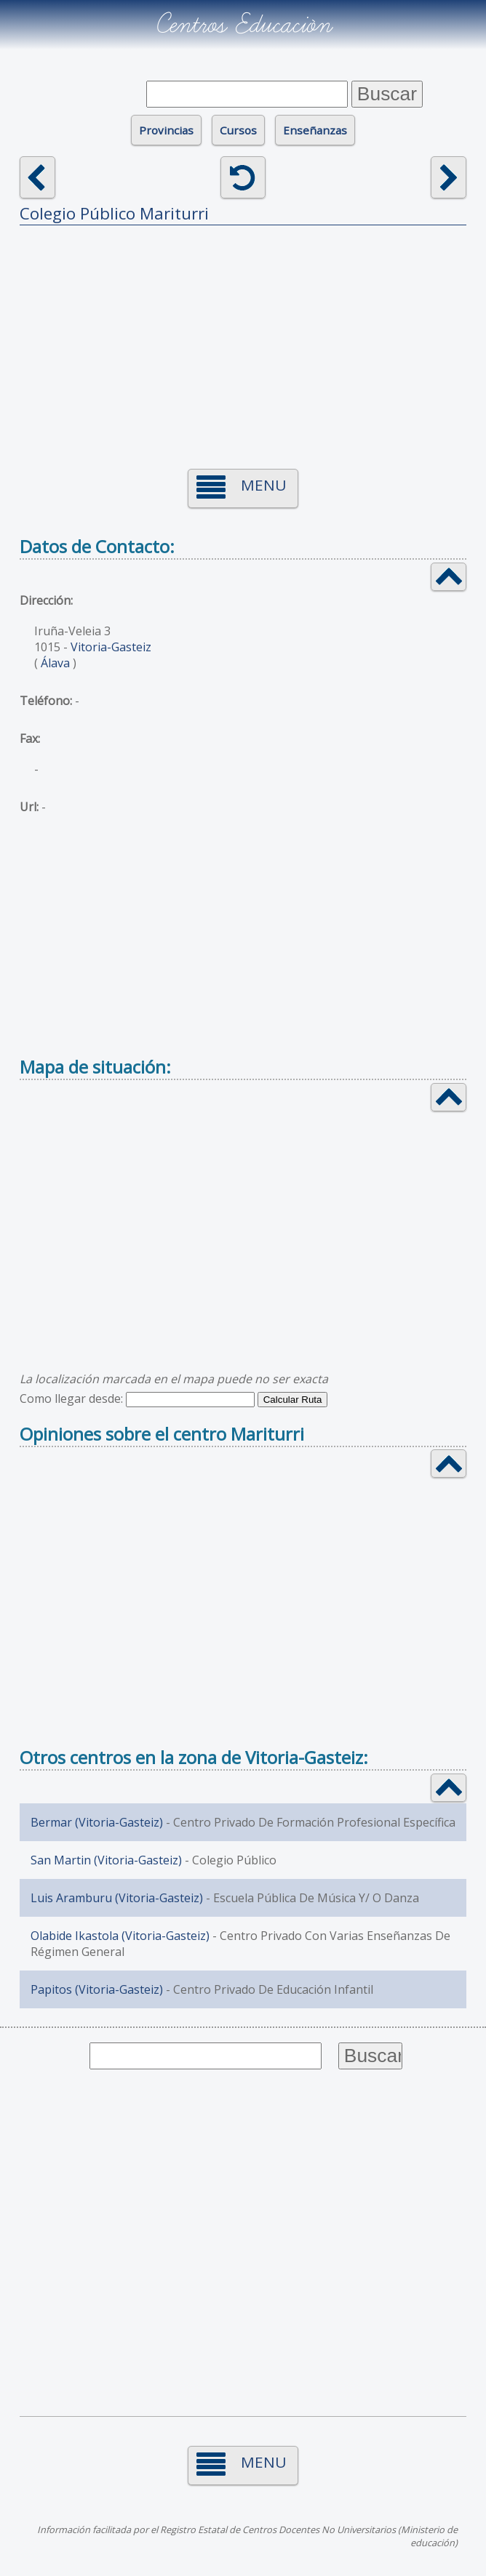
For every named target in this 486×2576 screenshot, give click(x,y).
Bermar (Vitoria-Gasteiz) (97, 1822)
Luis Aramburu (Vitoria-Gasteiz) (117, 1898)
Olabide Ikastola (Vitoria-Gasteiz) (120, 1936)
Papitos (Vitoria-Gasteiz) (97, 1989)
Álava (55, 663)
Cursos (238, 130)
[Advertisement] (243, 338)
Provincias (166, 130)
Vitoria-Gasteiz (111, 647)
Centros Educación (243, 24)
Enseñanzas (315, 130)
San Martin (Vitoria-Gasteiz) (106, 1860)
